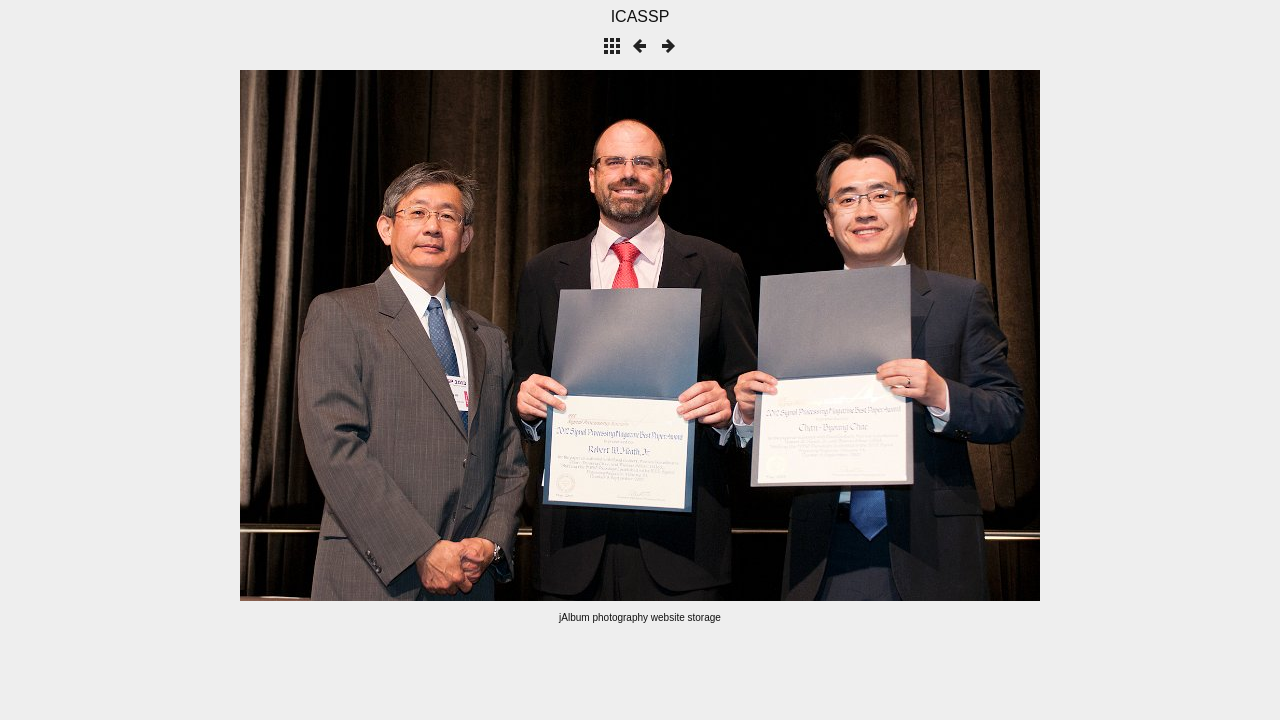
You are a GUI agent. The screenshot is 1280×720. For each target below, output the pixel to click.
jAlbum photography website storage (640, 617)
